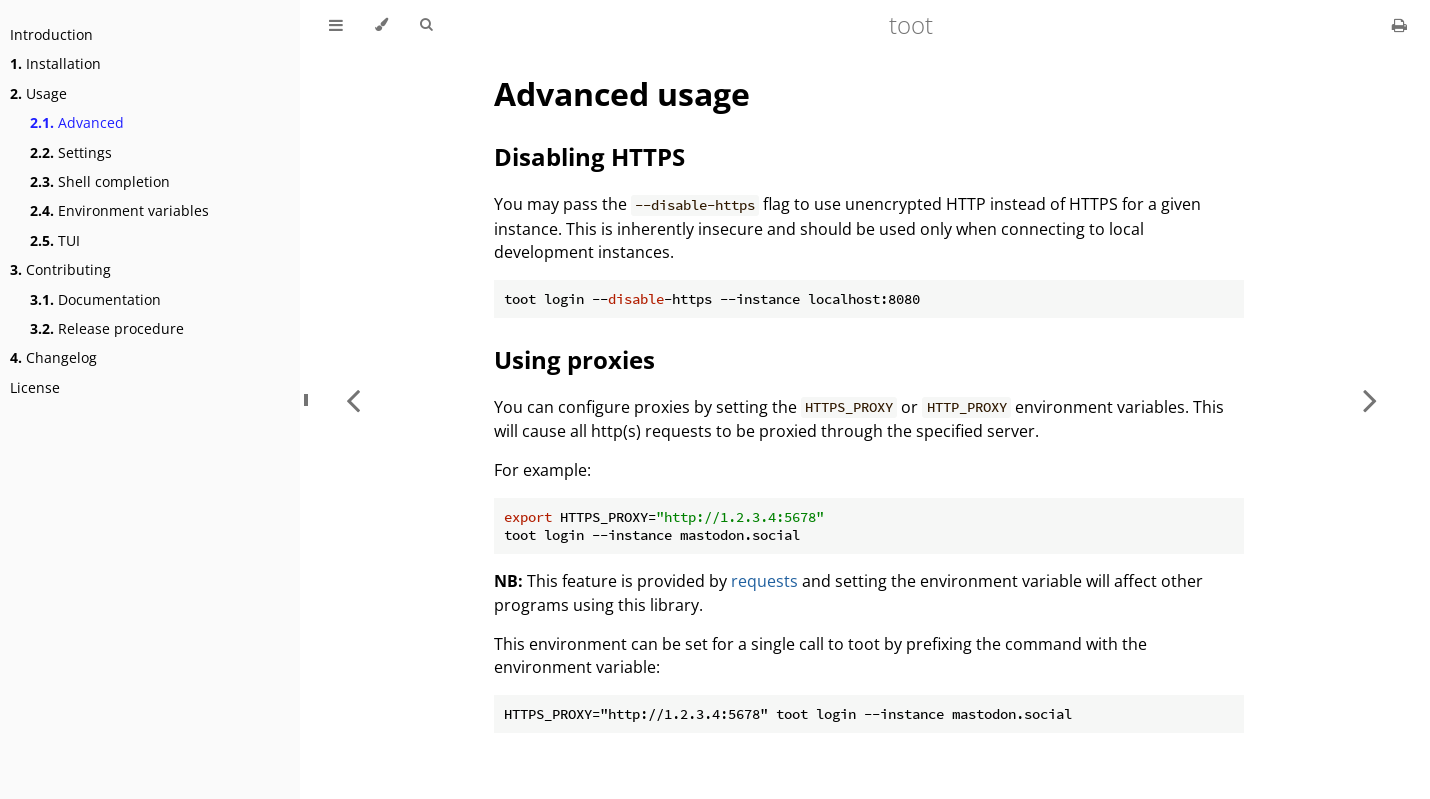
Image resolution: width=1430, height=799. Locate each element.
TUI (55, 240)
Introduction (51, 34)
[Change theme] (381, 25)
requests (764, 581)
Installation (55, 63)
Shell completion (100, 181)
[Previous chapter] (353, 399)
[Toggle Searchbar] (426, 25)
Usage (38, 93)
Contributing (60, 269)
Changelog (53, 357)
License (35, 387)
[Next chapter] (1370, 399)
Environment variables (119, 210)
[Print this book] (1399, 25)
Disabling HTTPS (589, 156)
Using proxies (574, 359)
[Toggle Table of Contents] (336, 25)
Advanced (77, 122)
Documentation (95, 299)
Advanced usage (622, 93)
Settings (71, 152)
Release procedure (107, 328)
